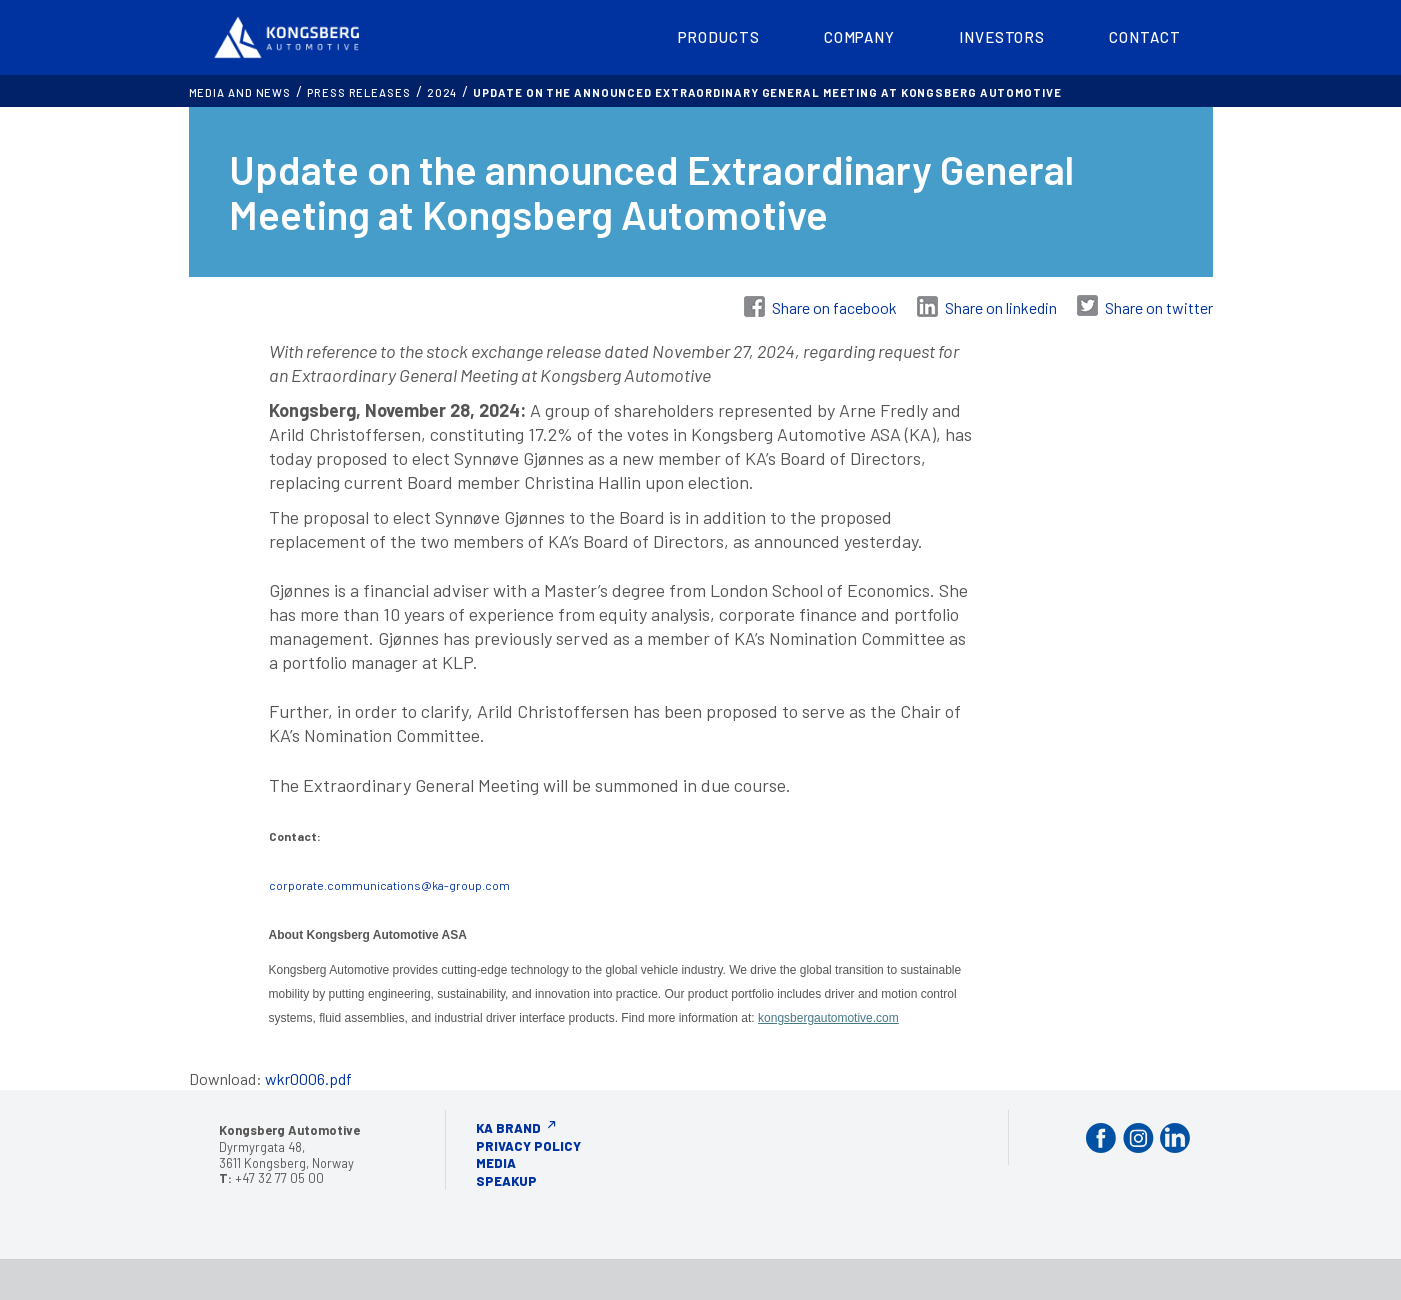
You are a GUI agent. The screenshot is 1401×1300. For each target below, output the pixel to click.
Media (496, 1163)
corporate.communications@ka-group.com (389, 885)
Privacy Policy (528, 1146)
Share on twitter (1159, 307)
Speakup (506, 1181)
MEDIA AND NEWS (240, 92)
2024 (442, 92)
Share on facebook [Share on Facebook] (834, 307)
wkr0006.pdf (308, 1078)
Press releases (359, 92)
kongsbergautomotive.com (828, 1018)
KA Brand (508, 1128)
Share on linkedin (1001, 307)
